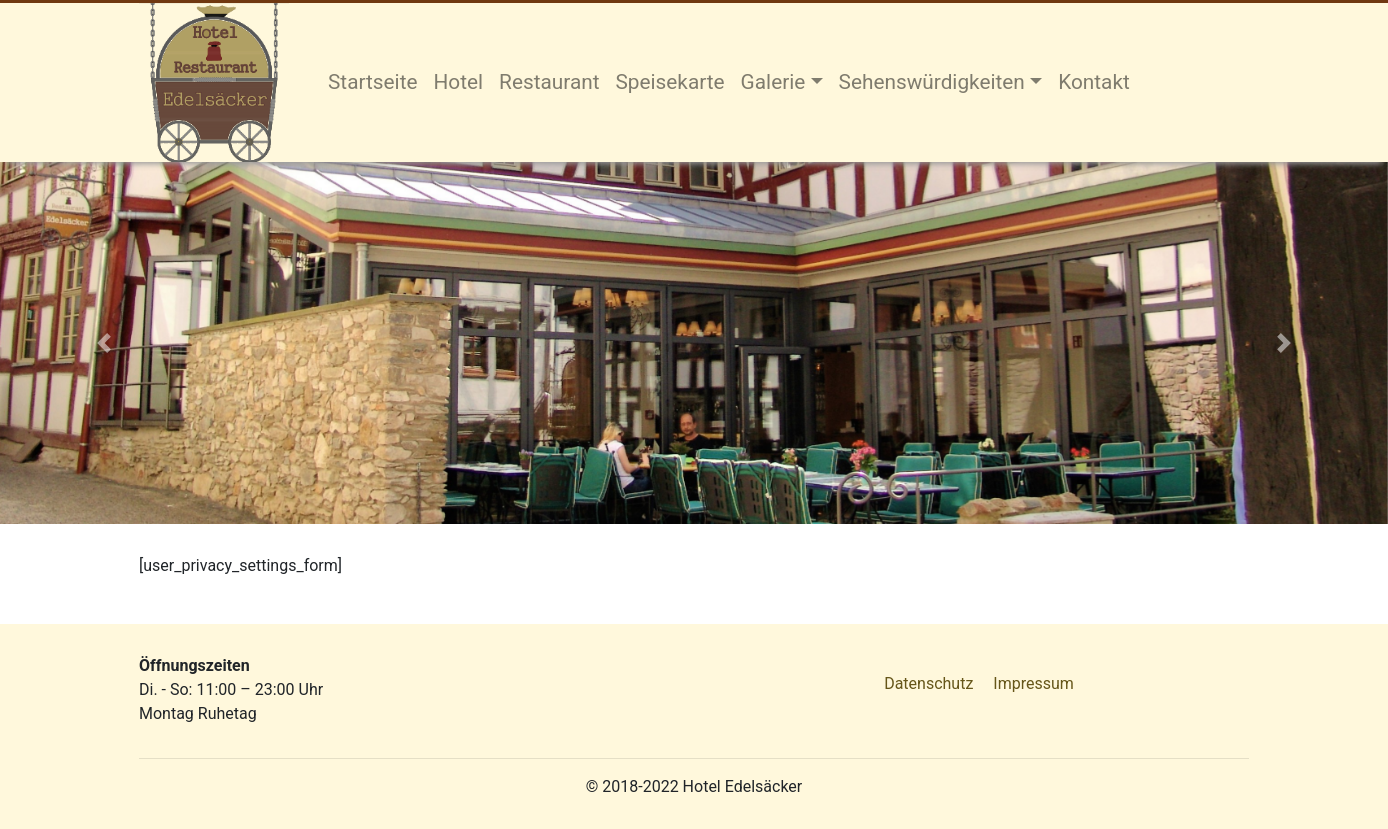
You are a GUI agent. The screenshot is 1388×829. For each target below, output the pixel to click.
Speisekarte (669, 82)
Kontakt (1094, 82)
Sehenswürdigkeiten (932, 82)
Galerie (773, 82)
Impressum (1033, 683)
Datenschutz (928, 683)
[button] (104, 343)
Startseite (372, 82)
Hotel (458, 82)
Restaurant (549, 82)
